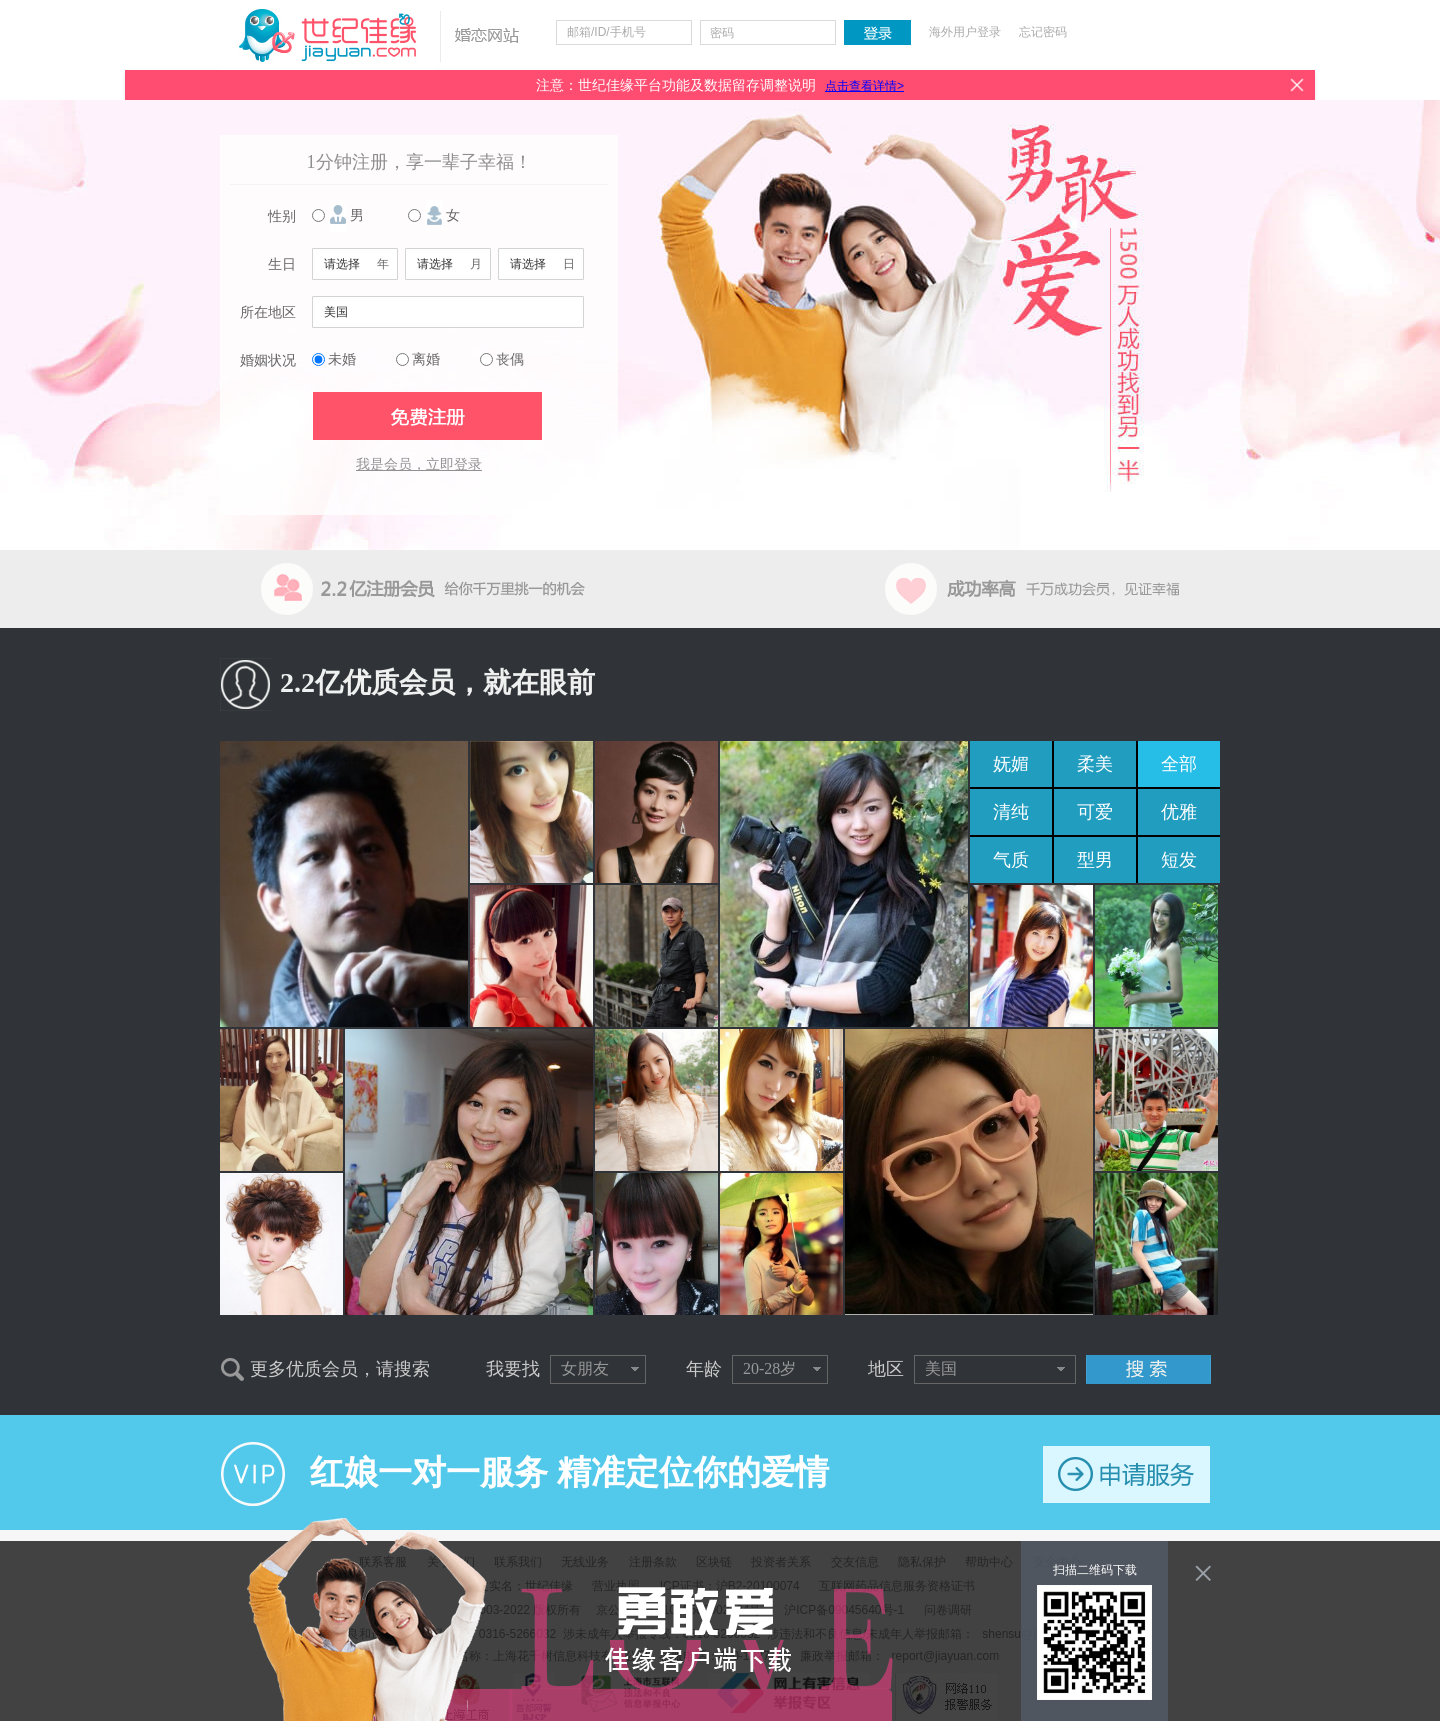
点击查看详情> (864, 86)
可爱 (1095, 812)
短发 (1179, 860)
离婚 (426, 359)
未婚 (342, 359)
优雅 (1179, 812)
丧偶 (510, 359)
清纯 (1011, 812)
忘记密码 (1043, 32)
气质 (1011, 860)
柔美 (1095, 764)
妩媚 (1011, 764)
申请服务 (1126, 1474)
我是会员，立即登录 (419, 464)
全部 (1179, 764)
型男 (1095, 860)
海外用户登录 (965, 32)
